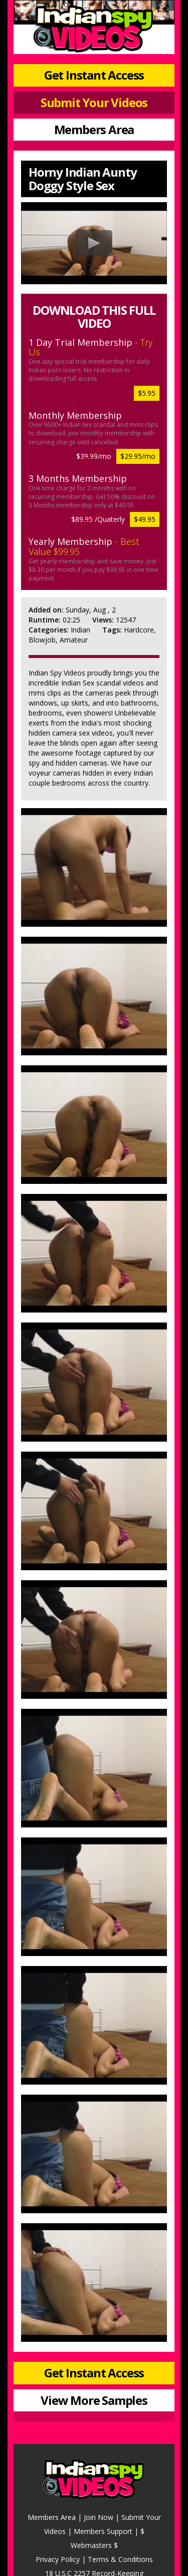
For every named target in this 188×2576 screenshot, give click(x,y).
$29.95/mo (137, 456)
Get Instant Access (94, 75)
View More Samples (94, 2400)
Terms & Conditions (120, 2559)
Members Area (94, 129)
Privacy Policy (58, 2559)
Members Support (103, 2531)
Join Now (98, 2517)
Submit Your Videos (94, 102)
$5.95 (146, 393)
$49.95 (144, 519)
